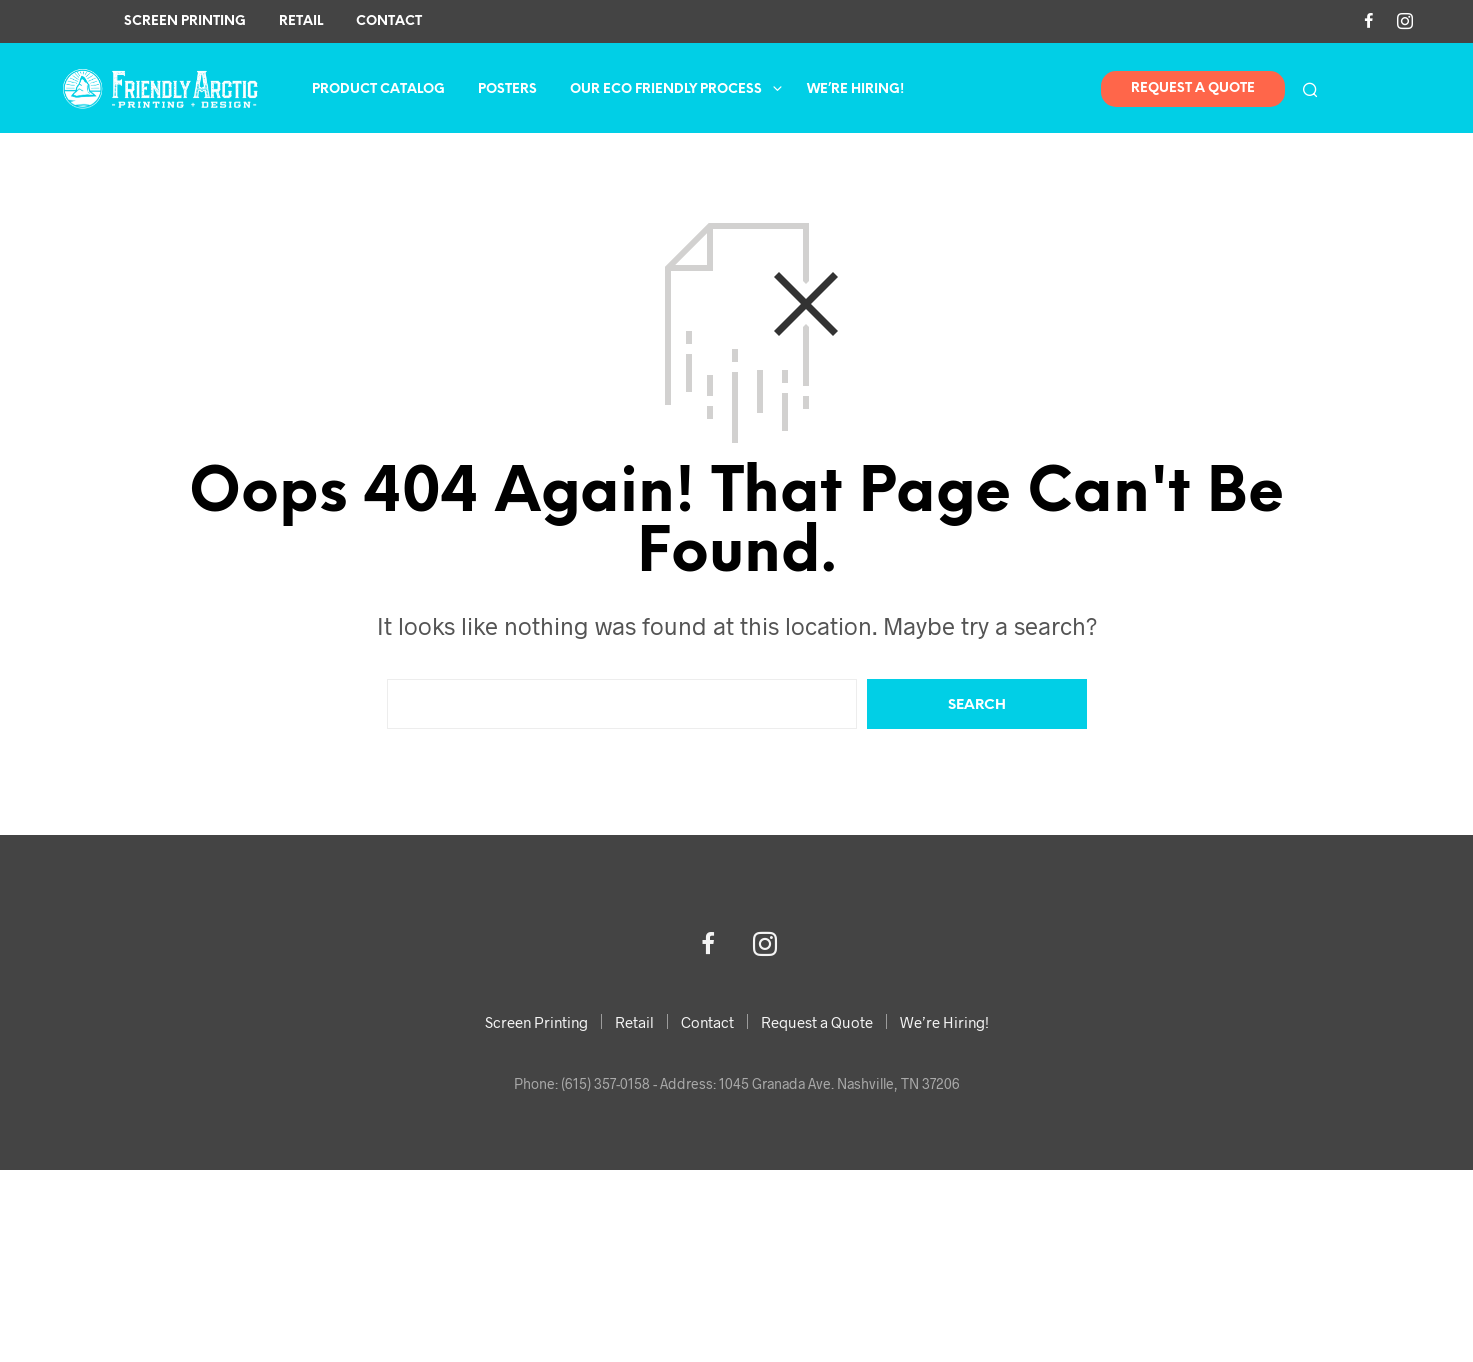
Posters (507, 89)
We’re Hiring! (855, 89)
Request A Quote (1193, 88)
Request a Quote (817, 1022)
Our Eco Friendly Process (666, 89)
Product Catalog (378, 89)
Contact (389, 21)
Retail (301, 21)
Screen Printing (185, 21)
